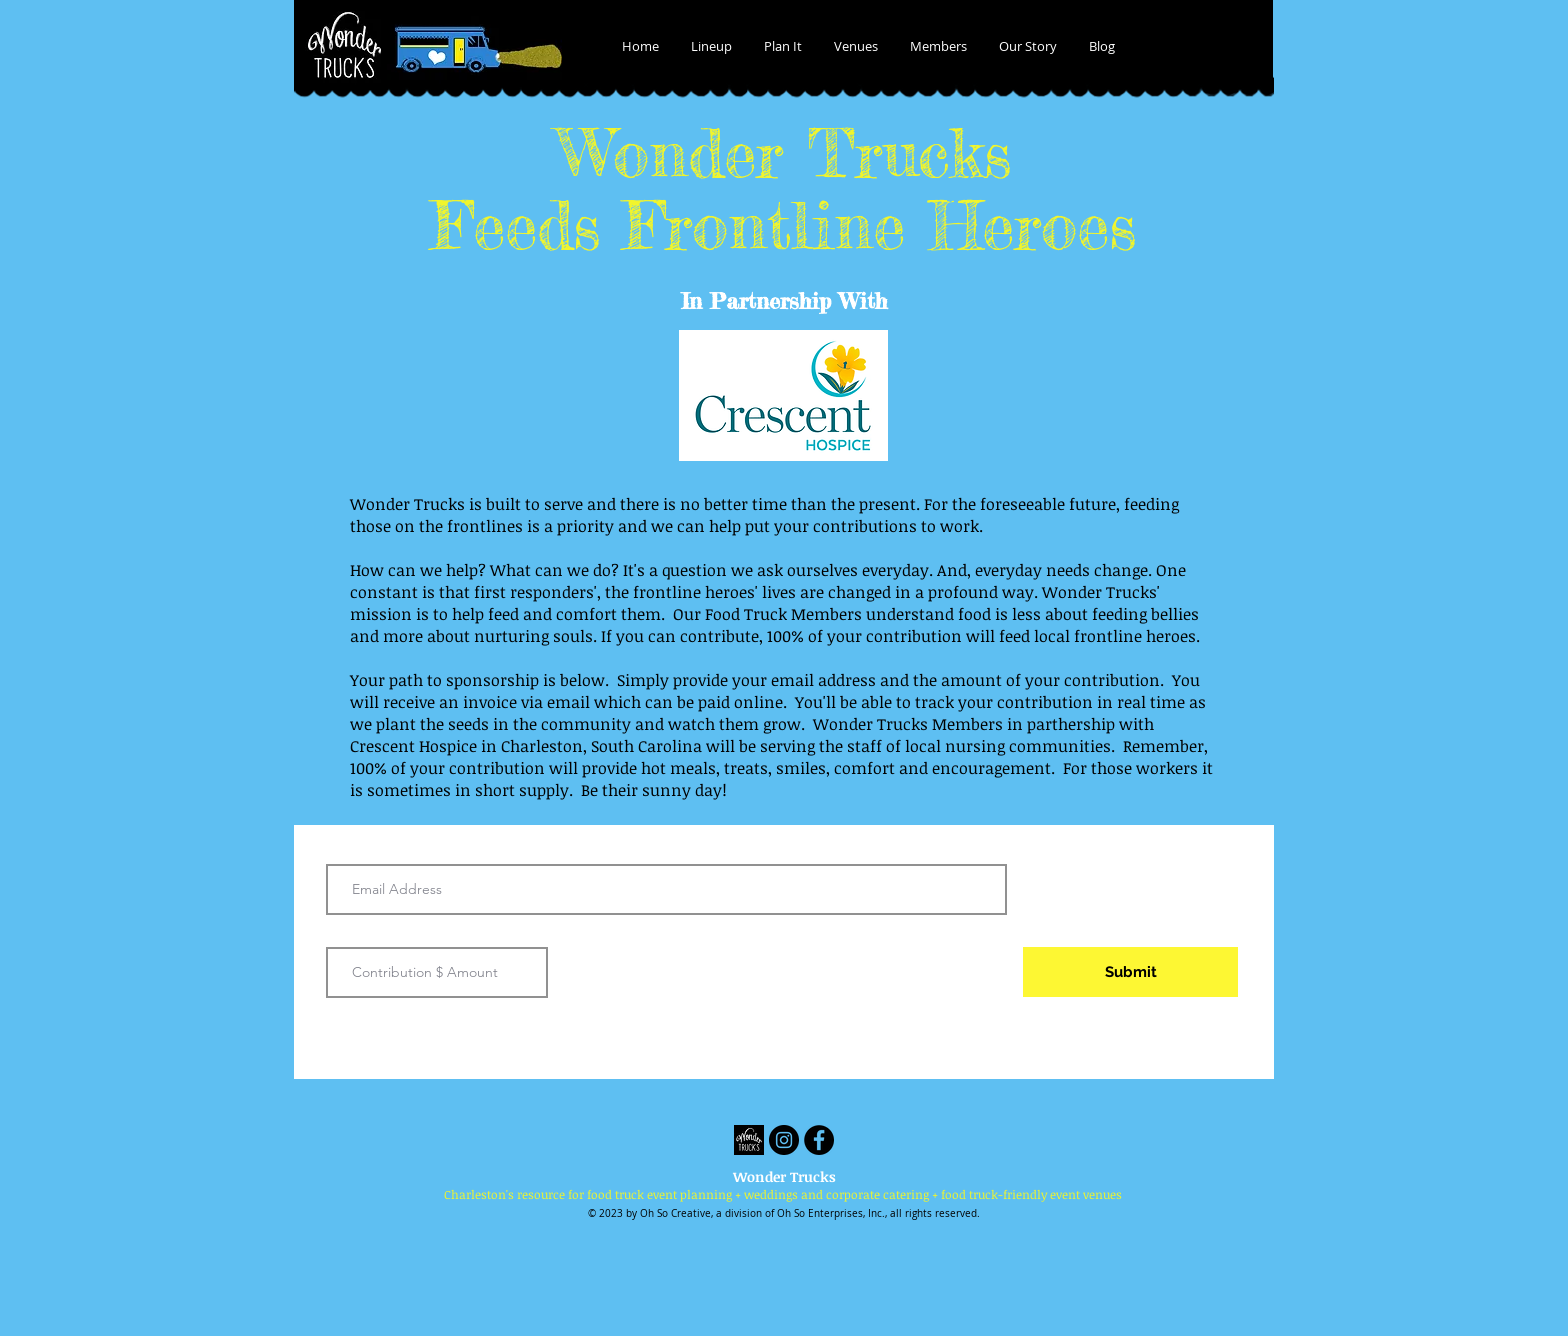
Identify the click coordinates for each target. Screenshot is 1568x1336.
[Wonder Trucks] (749, 1140)
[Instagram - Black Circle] (784, 1140)
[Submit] (1130, 972)
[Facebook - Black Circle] (819, 1140)
